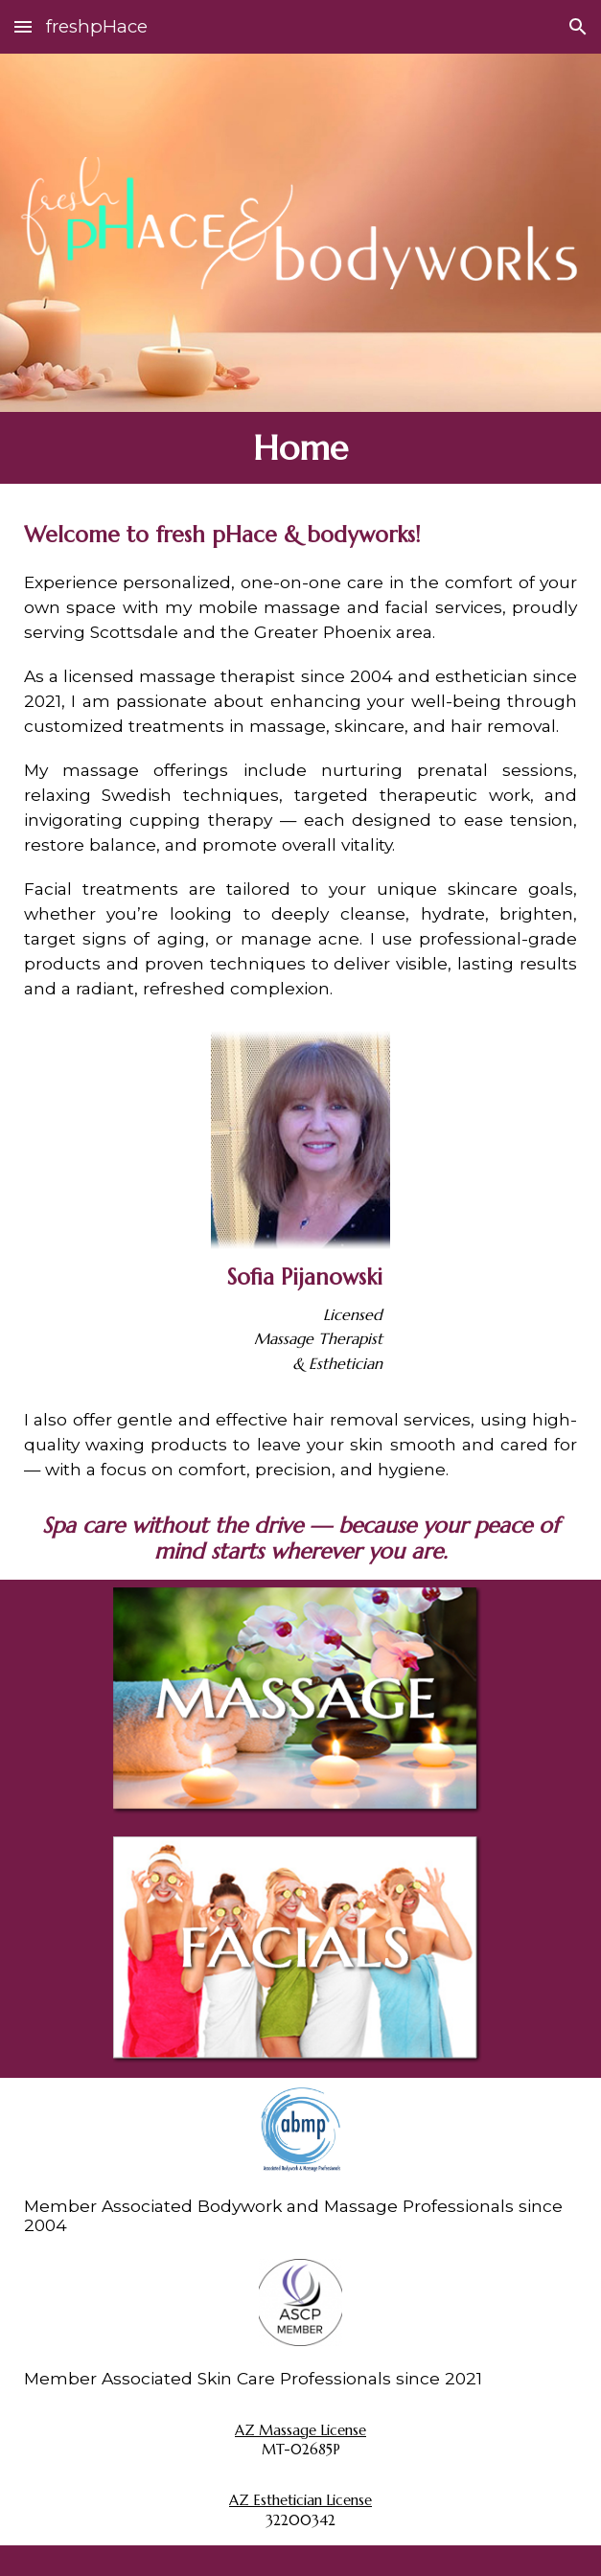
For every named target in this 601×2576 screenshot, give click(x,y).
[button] (23, 26)
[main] (301, 448)
